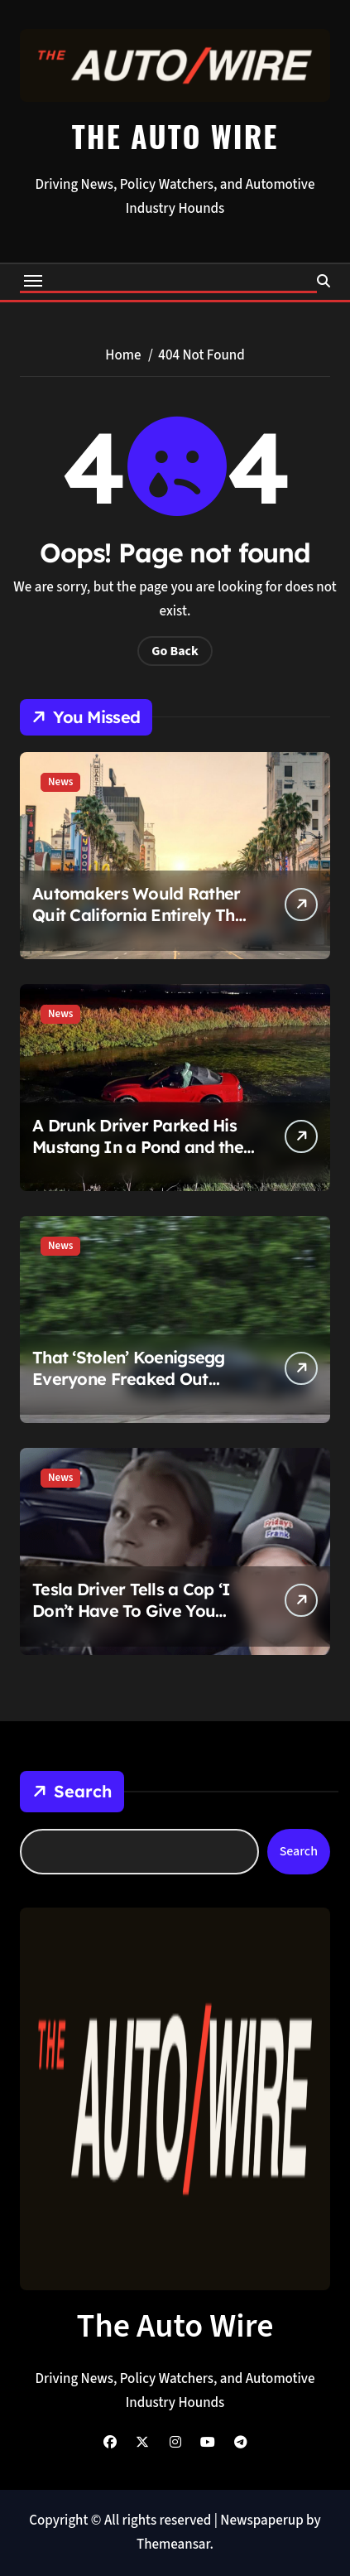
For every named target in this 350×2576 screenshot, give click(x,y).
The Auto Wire (175, 135)
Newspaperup (261, 2520)
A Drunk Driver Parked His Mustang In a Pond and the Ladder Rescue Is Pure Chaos (137, 1157)
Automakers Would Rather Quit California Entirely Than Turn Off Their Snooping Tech (143, 925)
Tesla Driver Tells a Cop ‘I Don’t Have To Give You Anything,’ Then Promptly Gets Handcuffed (131, 1621)
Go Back (175, 651)
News (60, 781)
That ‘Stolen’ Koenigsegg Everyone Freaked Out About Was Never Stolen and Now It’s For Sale (128, 1389)
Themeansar (173, 2544)
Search (72, 1792)
